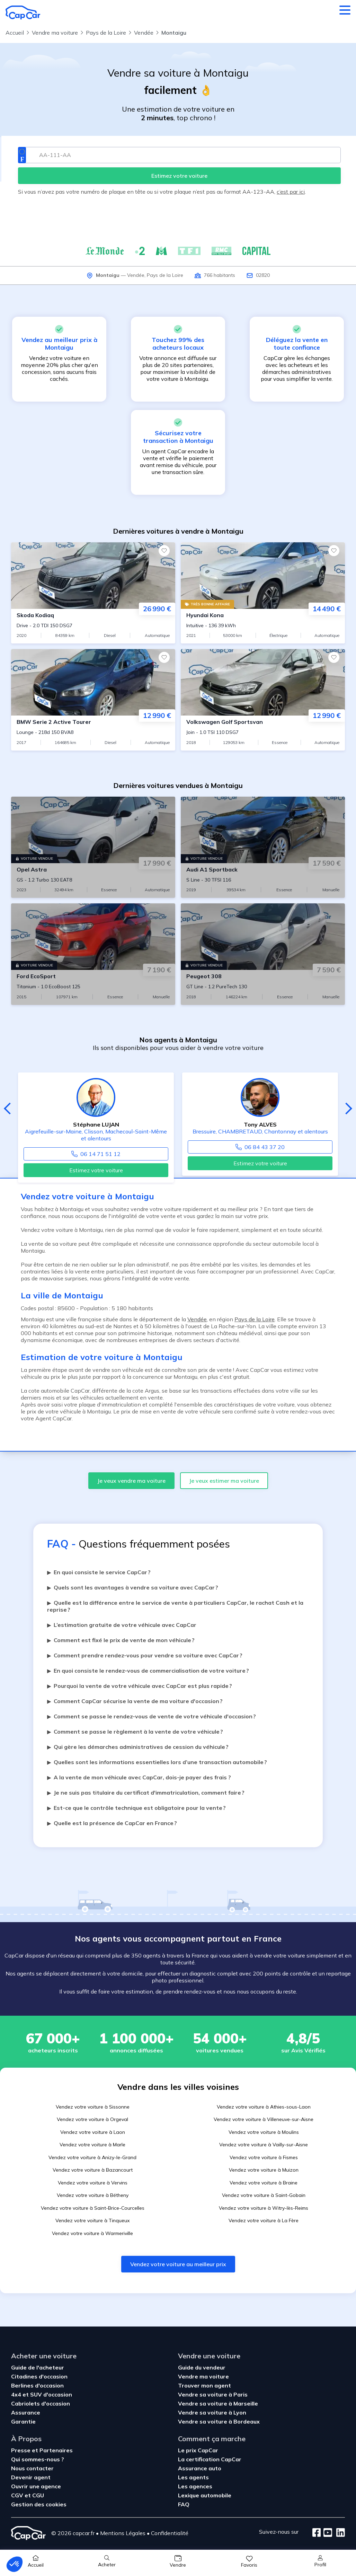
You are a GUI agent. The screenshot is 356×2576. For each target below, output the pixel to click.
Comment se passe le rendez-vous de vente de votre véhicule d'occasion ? (151, 1716)
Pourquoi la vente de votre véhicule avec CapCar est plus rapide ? (139, 1685)
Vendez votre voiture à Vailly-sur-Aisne (263, 2144)
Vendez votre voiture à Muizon (264, 2170)
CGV (18, 2495)
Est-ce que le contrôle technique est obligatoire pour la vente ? (136, 1807)
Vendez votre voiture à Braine (263, 2183)
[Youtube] (326, 2533)
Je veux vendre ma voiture (131, 1480)
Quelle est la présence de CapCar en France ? (112, 1823)
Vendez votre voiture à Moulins (264, 2132)
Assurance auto (199, 2468)
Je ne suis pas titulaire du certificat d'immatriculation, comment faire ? (145, 1792)
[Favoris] (164, 550)
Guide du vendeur (201, 2367)
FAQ (183, 2504)
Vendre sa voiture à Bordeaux (219, 2421)
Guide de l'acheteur (37, 2367)
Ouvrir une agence (36, 2486)
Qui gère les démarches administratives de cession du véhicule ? (138, 1746)
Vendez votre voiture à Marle (92, 2144)
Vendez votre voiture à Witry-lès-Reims (263, 2208)
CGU (38, 2495)
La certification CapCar (209, 2459)
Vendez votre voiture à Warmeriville (92, 2233)
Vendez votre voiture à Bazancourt (93, 2170)
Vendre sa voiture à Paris (213, 2394)
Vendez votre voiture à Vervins (92, 2183)
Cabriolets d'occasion (40, 2403)
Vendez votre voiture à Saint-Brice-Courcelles (92, 2208)
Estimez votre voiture (96, 1170)
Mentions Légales (122, 2533)
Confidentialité (169, 2533)
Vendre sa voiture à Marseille (218, 2403)
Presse (21, 2450)
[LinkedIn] (338, 2533)
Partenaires (56, 2450)
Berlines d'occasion (37, 2385)
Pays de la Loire (165, 275)
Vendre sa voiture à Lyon (212, 2412)
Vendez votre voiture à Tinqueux (92, 2220)
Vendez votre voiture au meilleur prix (178, 2264)
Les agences (195, 2486)
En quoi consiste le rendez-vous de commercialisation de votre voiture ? (148, 1670)
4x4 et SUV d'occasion (41, 2394)
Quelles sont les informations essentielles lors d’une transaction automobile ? (157, 1762)
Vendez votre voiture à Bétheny (92, 2195)
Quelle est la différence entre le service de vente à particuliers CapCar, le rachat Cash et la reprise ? (175, 1606)
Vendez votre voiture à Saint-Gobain (263, 2195)
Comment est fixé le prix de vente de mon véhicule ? (121, 1640)
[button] (14, 2564)
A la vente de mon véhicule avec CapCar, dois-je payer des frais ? (139, 1777)
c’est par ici (291, 191)
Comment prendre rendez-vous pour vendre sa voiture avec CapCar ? (144, 1655)
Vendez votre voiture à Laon (92, 2132)
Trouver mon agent (204, 2385)
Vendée (135, 275)
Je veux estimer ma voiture (224, 1480)
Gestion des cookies (38, 2504)
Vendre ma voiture (203, 2376)
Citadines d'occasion (39, 2376)
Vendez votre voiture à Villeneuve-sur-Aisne (263, 2119)
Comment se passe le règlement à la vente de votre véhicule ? (135, 1731)
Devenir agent (31, 2477)
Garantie (23, 2421)
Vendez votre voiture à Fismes (264, 2157)
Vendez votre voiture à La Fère (264, 2220)
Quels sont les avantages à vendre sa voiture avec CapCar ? (132, 1587)
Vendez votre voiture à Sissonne (93, 2107)
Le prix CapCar (198, 2450)
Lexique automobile (204, 2495)
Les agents (193, 2477)
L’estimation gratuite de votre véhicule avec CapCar (121, 1624)
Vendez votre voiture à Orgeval (92, 2119)
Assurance (25, 2412)
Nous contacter (32, 2468)
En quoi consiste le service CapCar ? (99, 1572)
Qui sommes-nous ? (37, 2459)
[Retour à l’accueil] (23, 12)
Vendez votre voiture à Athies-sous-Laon (264, 2107)
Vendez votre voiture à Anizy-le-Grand (92, 2157)
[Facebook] (316, 2533)
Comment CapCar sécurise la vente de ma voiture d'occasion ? (135, 1701)
